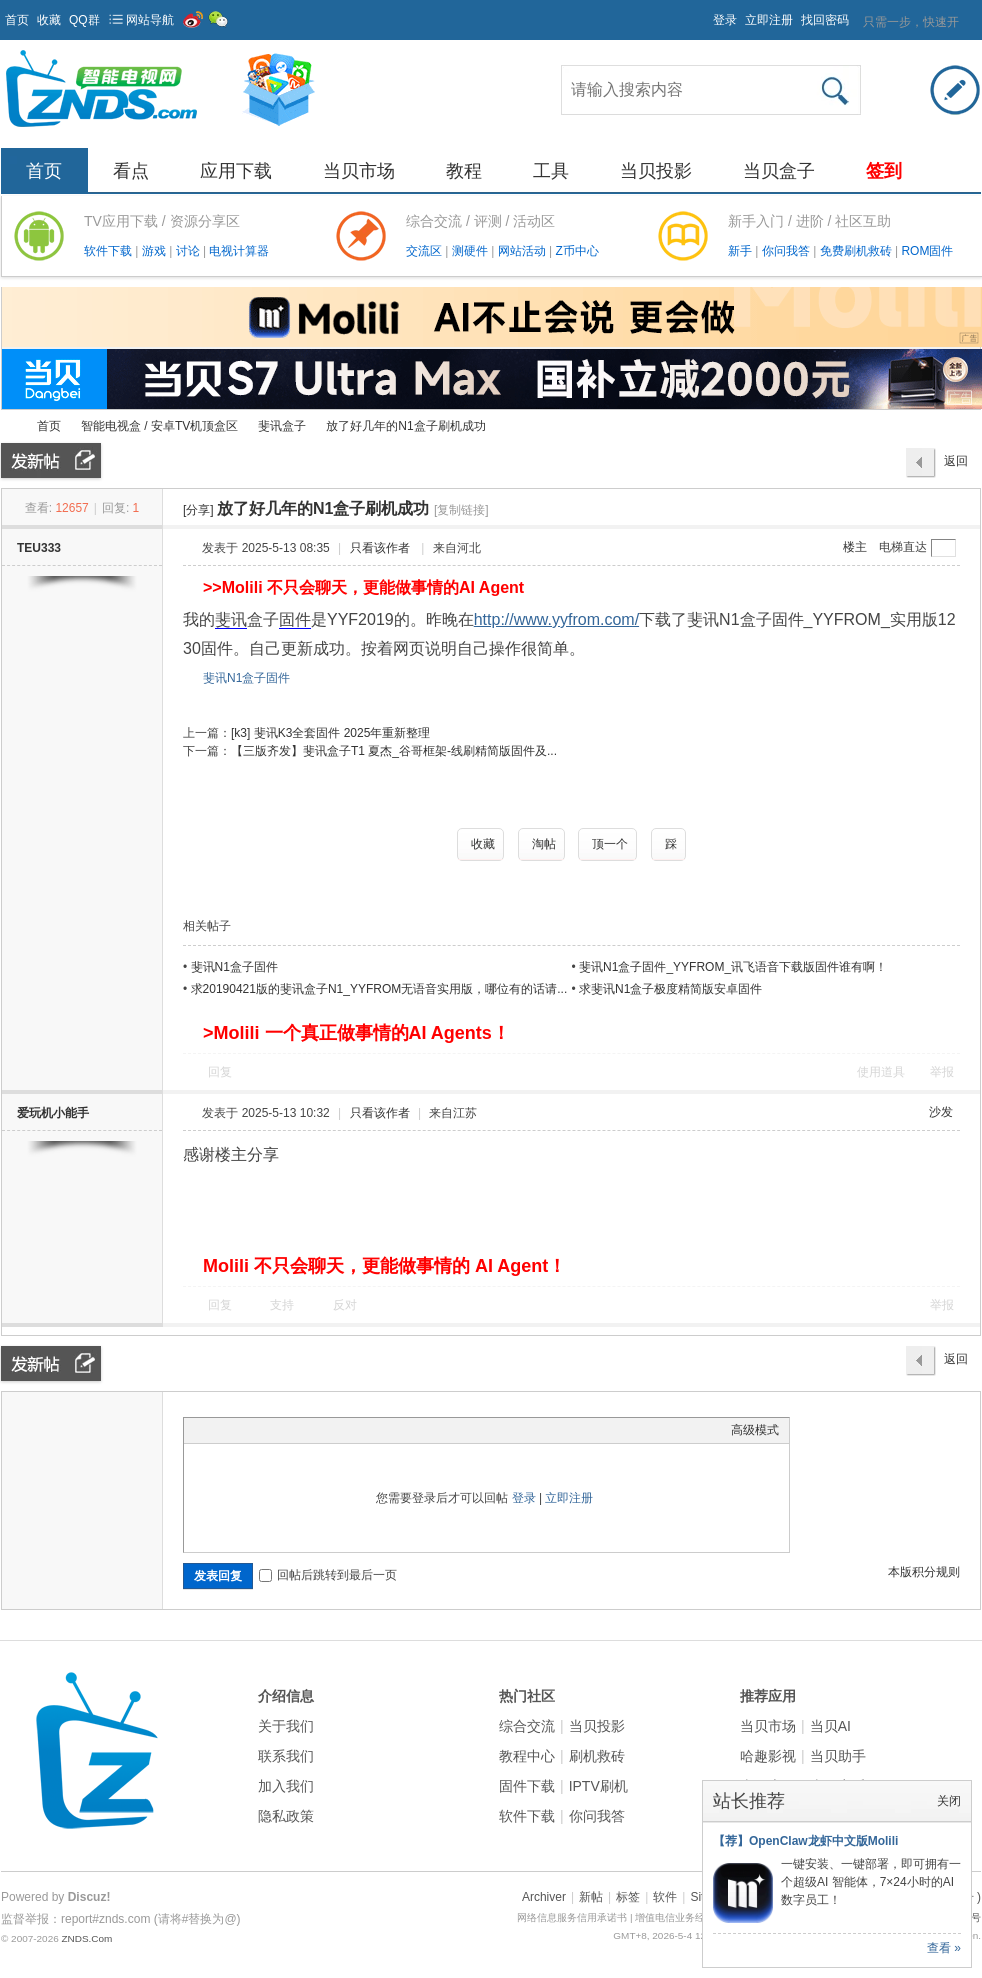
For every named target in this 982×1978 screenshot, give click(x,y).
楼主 (855, 547)
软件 (665, 1897)
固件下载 (527, 1786)
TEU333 (39, 548)
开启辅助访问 (704, 14)
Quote (294, 1430)
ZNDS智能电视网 (9, 426)
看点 (131, 171)
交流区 (424, 251)
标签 (628, 1897)
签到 (884, 171)
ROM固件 (927, 251)
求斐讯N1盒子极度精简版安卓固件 (670, 989)
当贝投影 (656, 171)
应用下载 (236, 171)
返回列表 (956, 466)
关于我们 (286, 1726)
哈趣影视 (768, 1756)
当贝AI (830, 1726)
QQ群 (84, 20)
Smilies (344, 1430)
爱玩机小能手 (53, 1113)
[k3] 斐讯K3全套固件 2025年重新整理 (330, 733)
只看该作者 (380, 548)
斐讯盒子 (282, 426)
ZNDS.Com (86, 1938)
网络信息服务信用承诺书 (572, 1917)
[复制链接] (461, 510)
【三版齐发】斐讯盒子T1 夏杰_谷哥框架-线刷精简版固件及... (394, 751)
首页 (17, 20)
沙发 (941, 1112)
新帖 (591, 1897)
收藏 (49, 20)
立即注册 (769, 20)
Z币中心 (576, 251)
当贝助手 (838, 1756)
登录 (725, 20)
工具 (551, 171)
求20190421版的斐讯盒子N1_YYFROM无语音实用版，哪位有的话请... (379, 989)
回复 (220, 1072)
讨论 (189, 251)
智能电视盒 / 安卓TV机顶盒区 (159, 426)
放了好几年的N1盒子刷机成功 (405, 426)
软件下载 (109, 251)
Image (244, 1430)
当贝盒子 (779, 171)
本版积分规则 (924, 1572)
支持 (283, 1305)
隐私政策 (286, 1816)
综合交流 (527, 1726)
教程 (464, 171)
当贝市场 (359, 171)
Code (319, 1430)
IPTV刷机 (598, 1786)
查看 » (944, 1948)
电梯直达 (903, 547)
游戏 (155, 251)
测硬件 (471, 251)
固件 (295, 619)
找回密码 (825, 20)
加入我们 (286, 1786)
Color (219, 1430)
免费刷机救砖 (857, 251)
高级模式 (755, 1430)
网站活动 (523, 251)
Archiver (544, 1897)
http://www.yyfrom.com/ (556, 619)
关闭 (949, 1801)
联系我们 (286, 1756)
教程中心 (527, 1756)
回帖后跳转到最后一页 (328, 1575)
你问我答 (787, 251)
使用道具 (881, 1072)
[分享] (198, 510)
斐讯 (231, 619)
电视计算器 (239, 251)
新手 (741, 251)
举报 (942, 1072)
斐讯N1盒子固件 (246, 678)
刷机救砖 (597, 1756)
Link (269, 1430)
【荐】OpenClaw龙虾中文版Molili (805, 1841)
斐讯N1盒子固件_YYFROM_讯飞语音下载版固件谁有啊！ (733, 967)
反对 (345, 1305)
